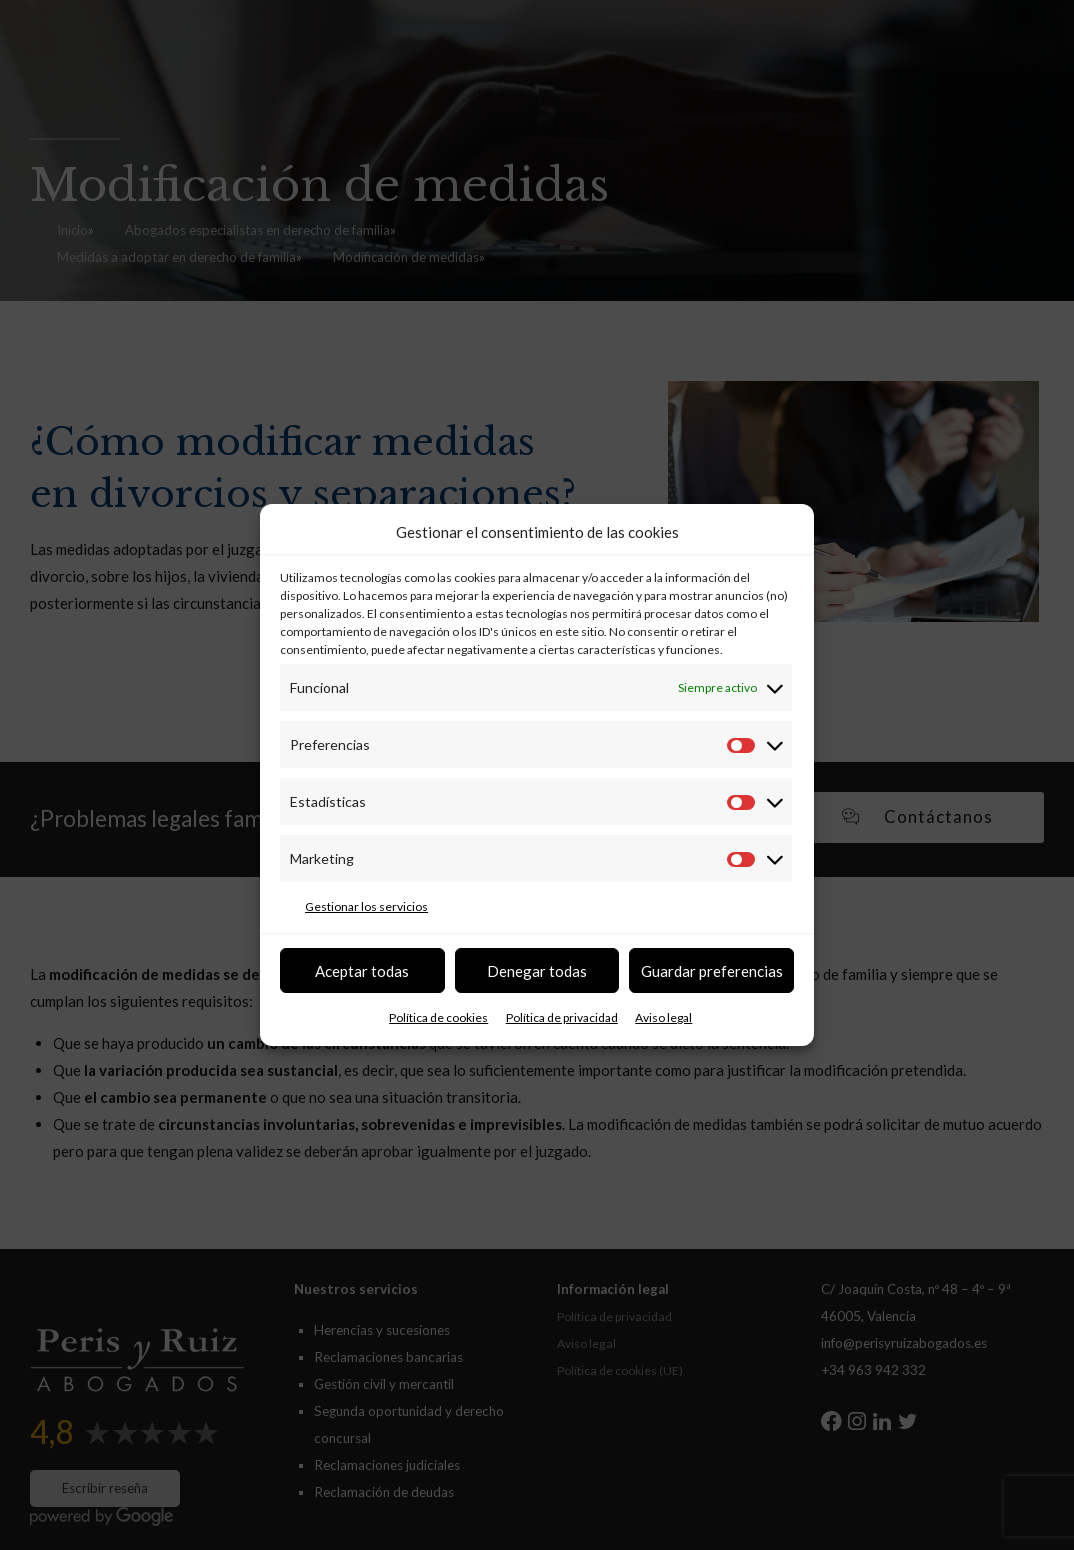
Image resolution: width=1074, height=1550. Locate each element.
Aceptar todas (362, 971)
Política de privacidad (562, 1017)
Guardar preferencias (712, 971)
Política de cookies (438, 1017)
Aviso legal (663, 1017)
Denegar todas (537, 971)
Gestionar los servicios (366, 906)
